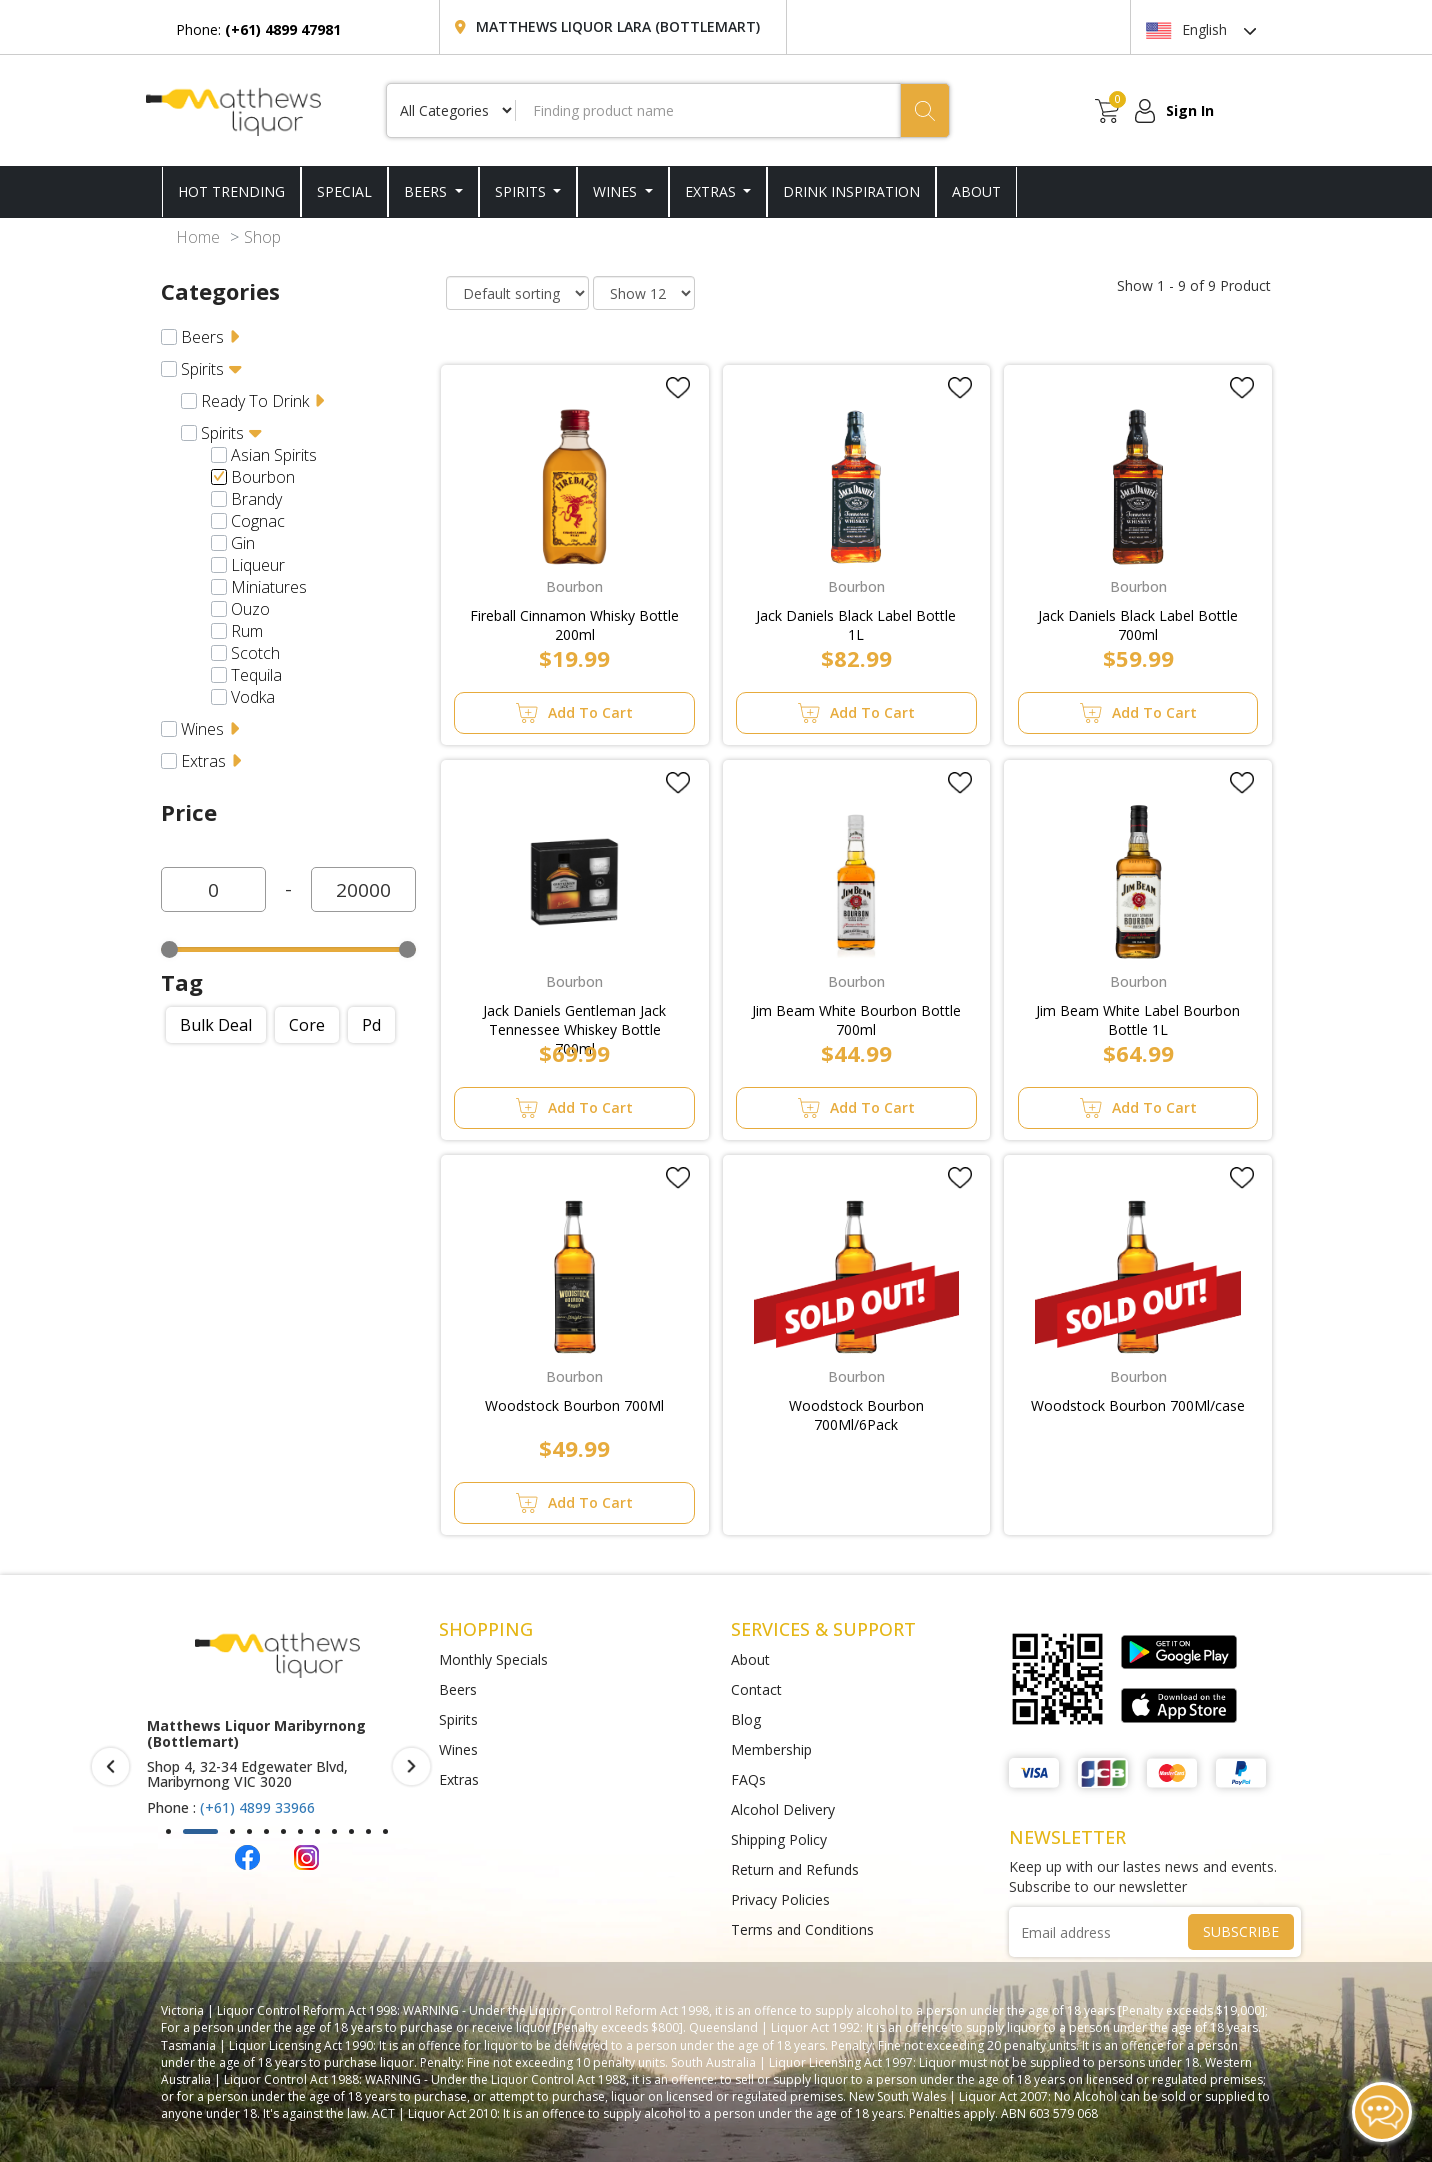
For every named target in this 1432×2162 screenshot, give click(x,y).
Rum (247, 631)
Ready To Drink (255, 401)
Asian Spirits (274, 455)
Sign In (1190, 110)
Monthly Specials (493, 1659)
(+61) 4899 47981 (256, 1776)
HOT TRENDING (231, 191)
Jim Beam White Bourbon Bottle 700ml (856, 1016)
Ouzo (250, 609)
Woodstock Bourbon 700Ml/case (1138, 1405)
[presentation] (110, 1766)
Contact (756, 1689)
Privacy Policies (780, 1899)
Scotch (255, 653)
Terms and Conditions (802, 1929)
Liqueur (258, 565)
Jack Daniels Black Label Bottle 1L (856, 621)
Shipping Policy (779, 1839)
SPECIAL (344, 191)
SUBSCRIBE (1241, 1931)
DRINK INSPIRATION (851, 191)
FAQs (748, 1779)
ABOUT (976, 191)
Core (307, 1025)
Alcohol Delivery (783, 1809)
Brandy (256, 499)
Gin (243, 543)
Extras (712, 191)
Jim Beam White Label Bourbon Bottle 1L (1138, 1016)
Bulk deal (216, 1025)
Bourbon (263, 477)
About (750, 1659)
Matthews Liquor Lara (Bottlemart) (618, 26)
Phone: (258, 29)
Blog (746, 1719)
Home (198, 237)
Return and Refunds (795, 1869)
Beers (427, 191)
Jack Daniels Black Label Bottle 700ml (1138, 621)
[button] (168, 1831)
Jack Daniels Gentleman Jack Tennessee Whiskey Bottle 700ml (574, 1016)
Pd (371, 1025)
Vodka (253, 697)
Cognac (258, 521)
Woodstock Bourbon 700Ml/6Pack (856, 1411)
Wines (617, 191)
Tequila (256, 675)
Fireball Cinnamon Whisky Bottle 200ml (574, 621)
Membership (771, 1749)
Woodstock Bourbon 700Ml (574, 1405)
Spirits (522, 191)
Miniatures (269, 587)
